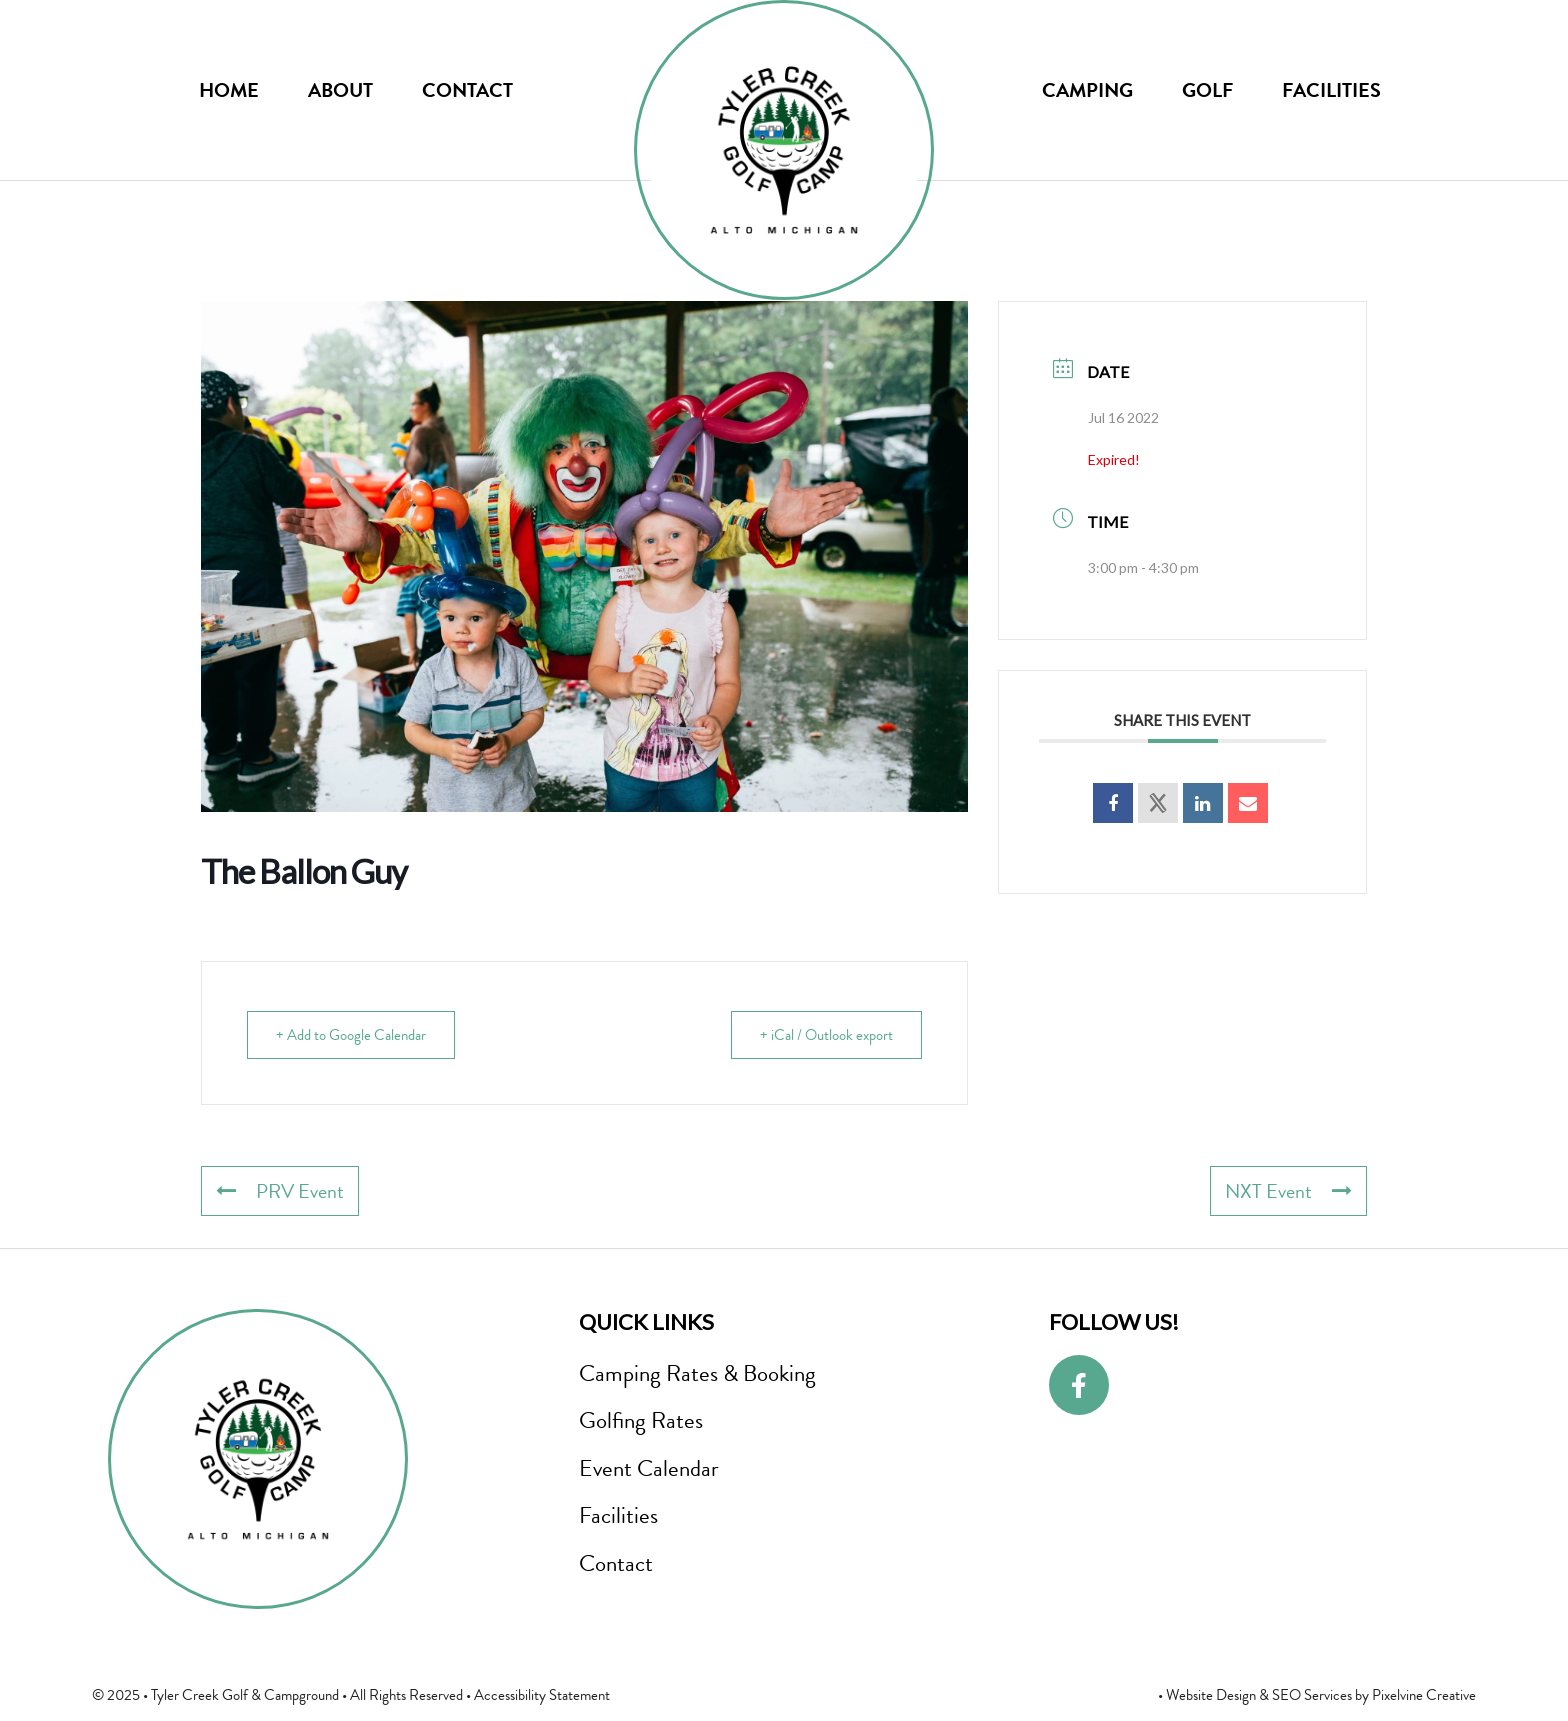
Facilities (1331, 90)
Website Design (1211, 1695)
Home (229, 90)
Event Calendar (649, 1468)
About (340, 90)
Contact (467, 90)
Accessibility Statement (542, 1695)
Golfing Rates (641, 1420)
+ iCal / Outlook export (826, 1035)
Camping (1087, 90)
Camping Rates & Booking (697, 1373)
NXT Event (1288, 1191)
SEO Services (1312, 1695)
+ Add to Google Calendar (351, 1035)
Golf (1207, 90)
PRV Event (280, 1191)
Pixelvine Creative (1424, 1695)
